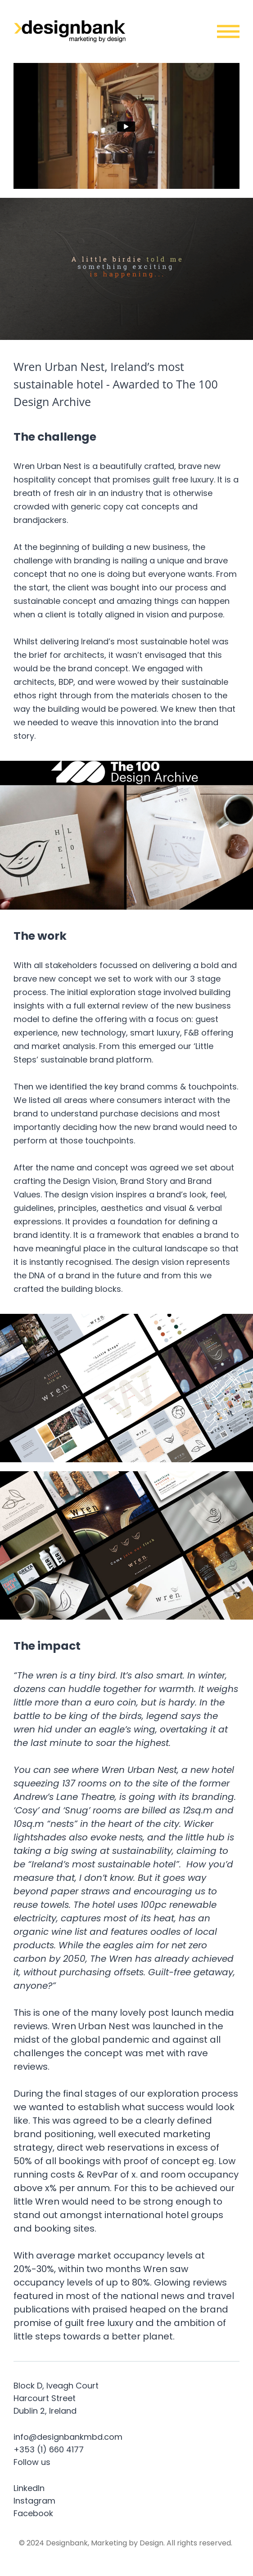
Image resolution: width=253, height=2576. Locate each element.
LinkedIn (29, 2488)
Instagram (34, 2500)
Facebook (33, 2513)
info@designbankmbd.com (68, 2436)
